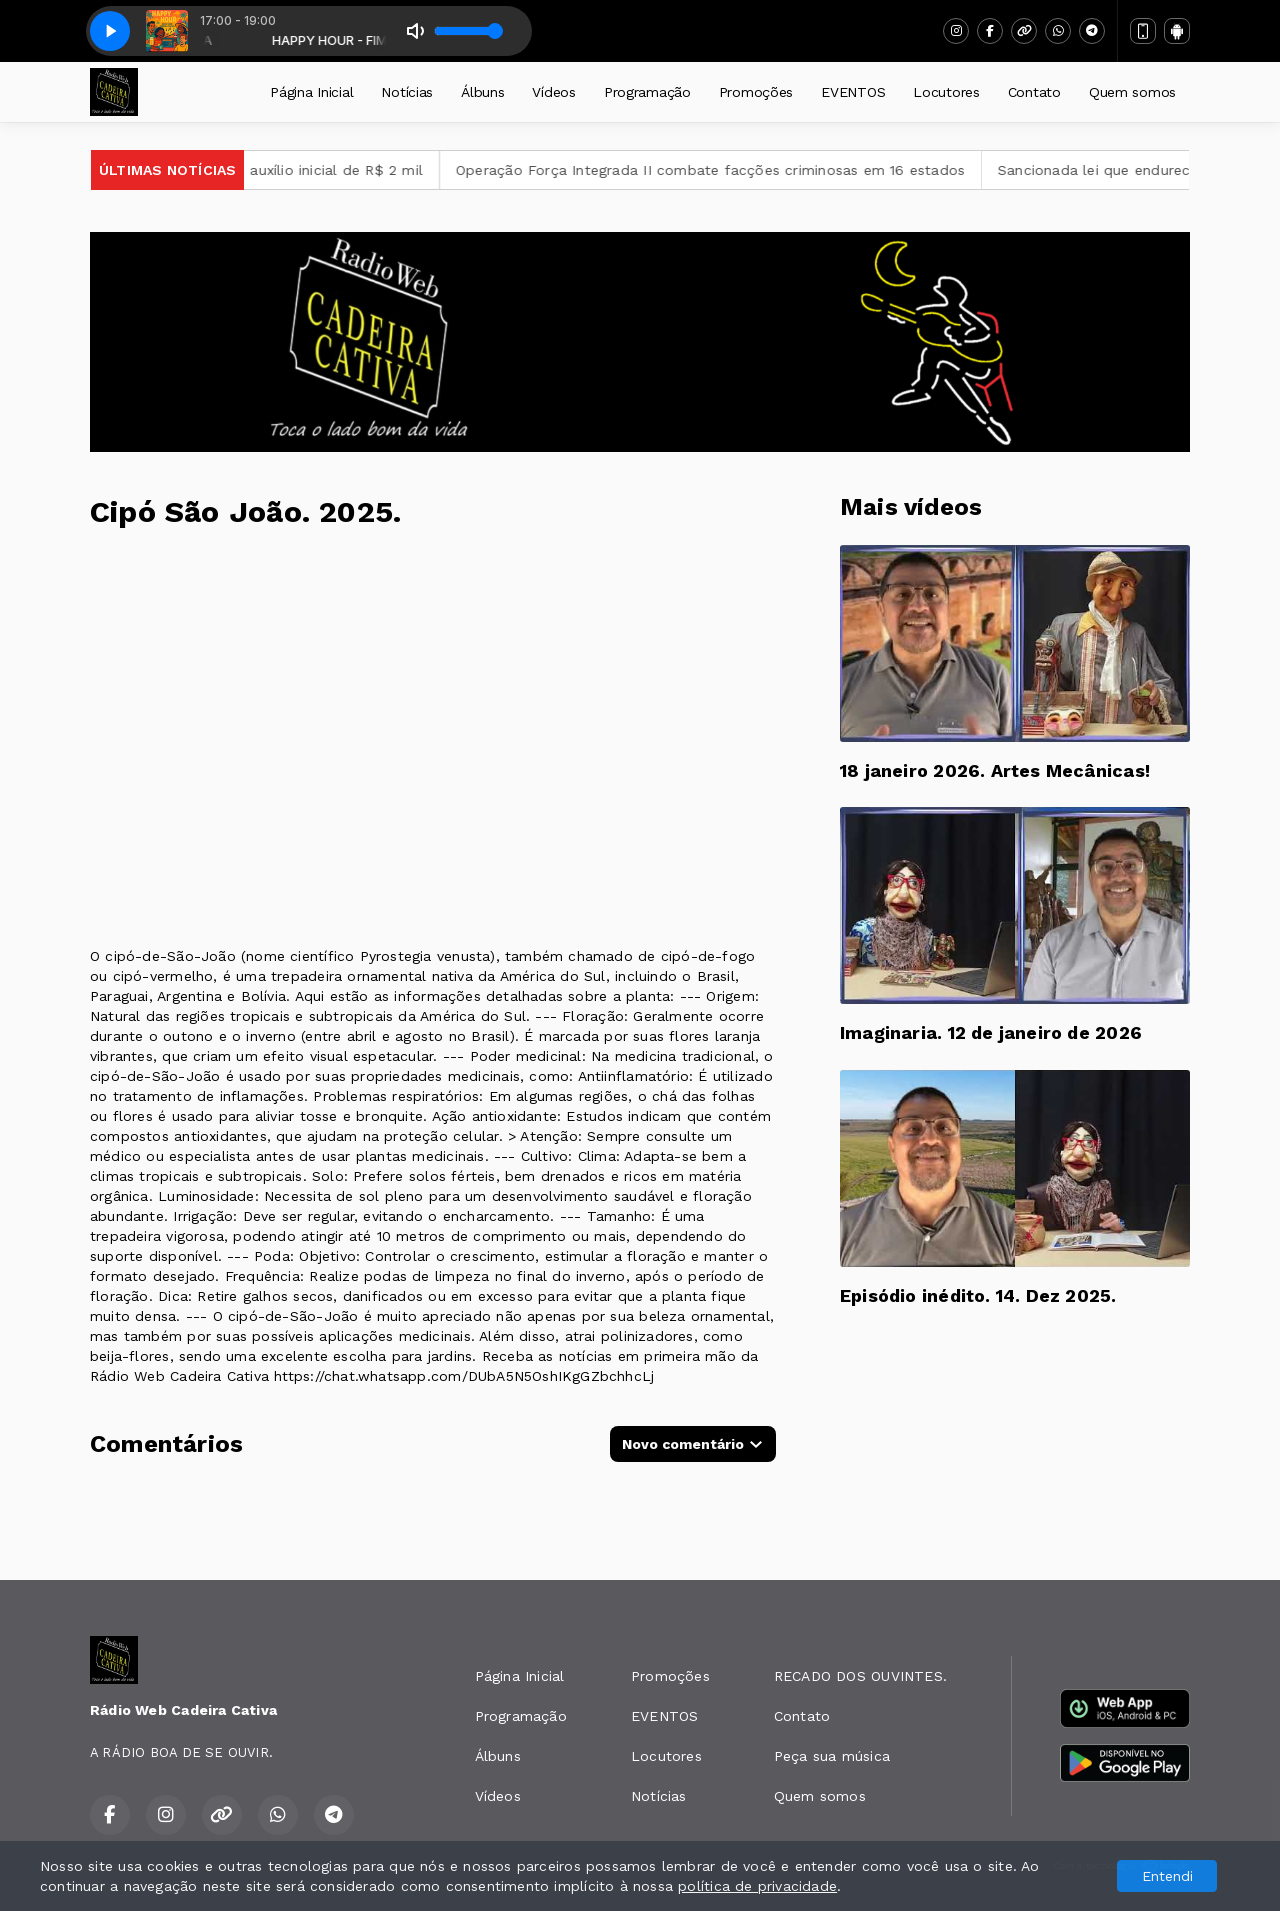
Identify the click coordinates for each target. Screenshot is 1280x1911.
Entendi (1167, 1876)
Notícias (407, 92)
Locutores (946, 92)
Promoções (756, 92)
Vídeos (553, 92)
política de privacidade (757, 1886)
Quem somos (1132, 92)
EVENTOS (853, 92)
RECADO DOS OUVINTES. (860, 1676)
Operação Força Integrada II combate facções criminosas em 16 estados (736, 170)
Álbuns (482, 92)
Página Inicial (311, 92)
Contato (1034, 92)
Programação (647, 92)
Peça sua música (832, 1756)
